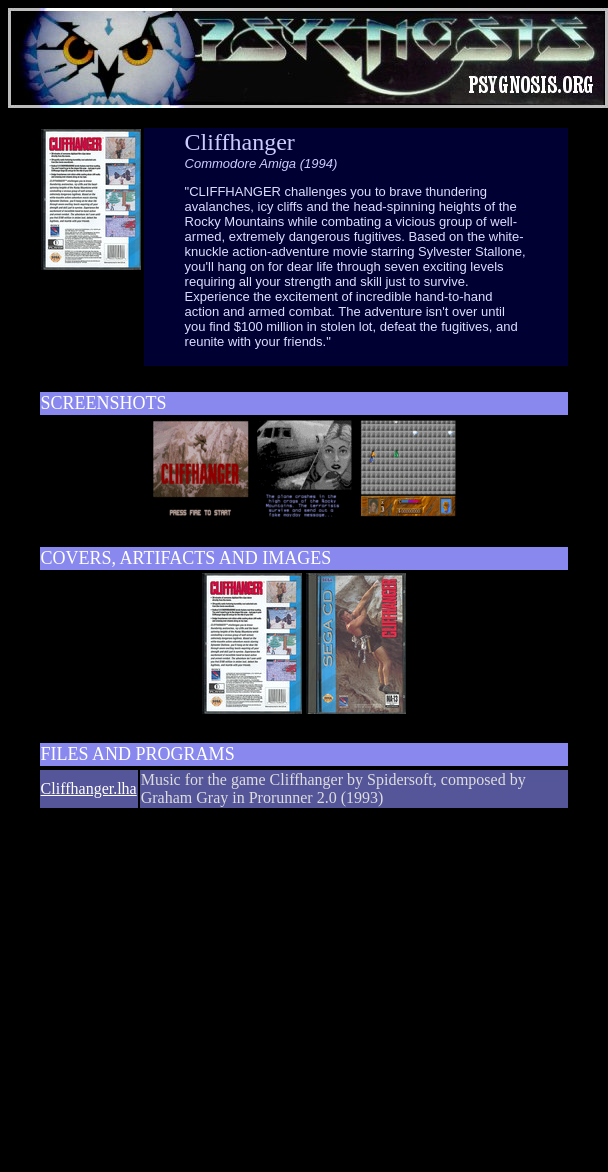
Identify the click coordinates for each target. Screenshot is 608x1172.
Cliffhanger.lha (89, 788)
